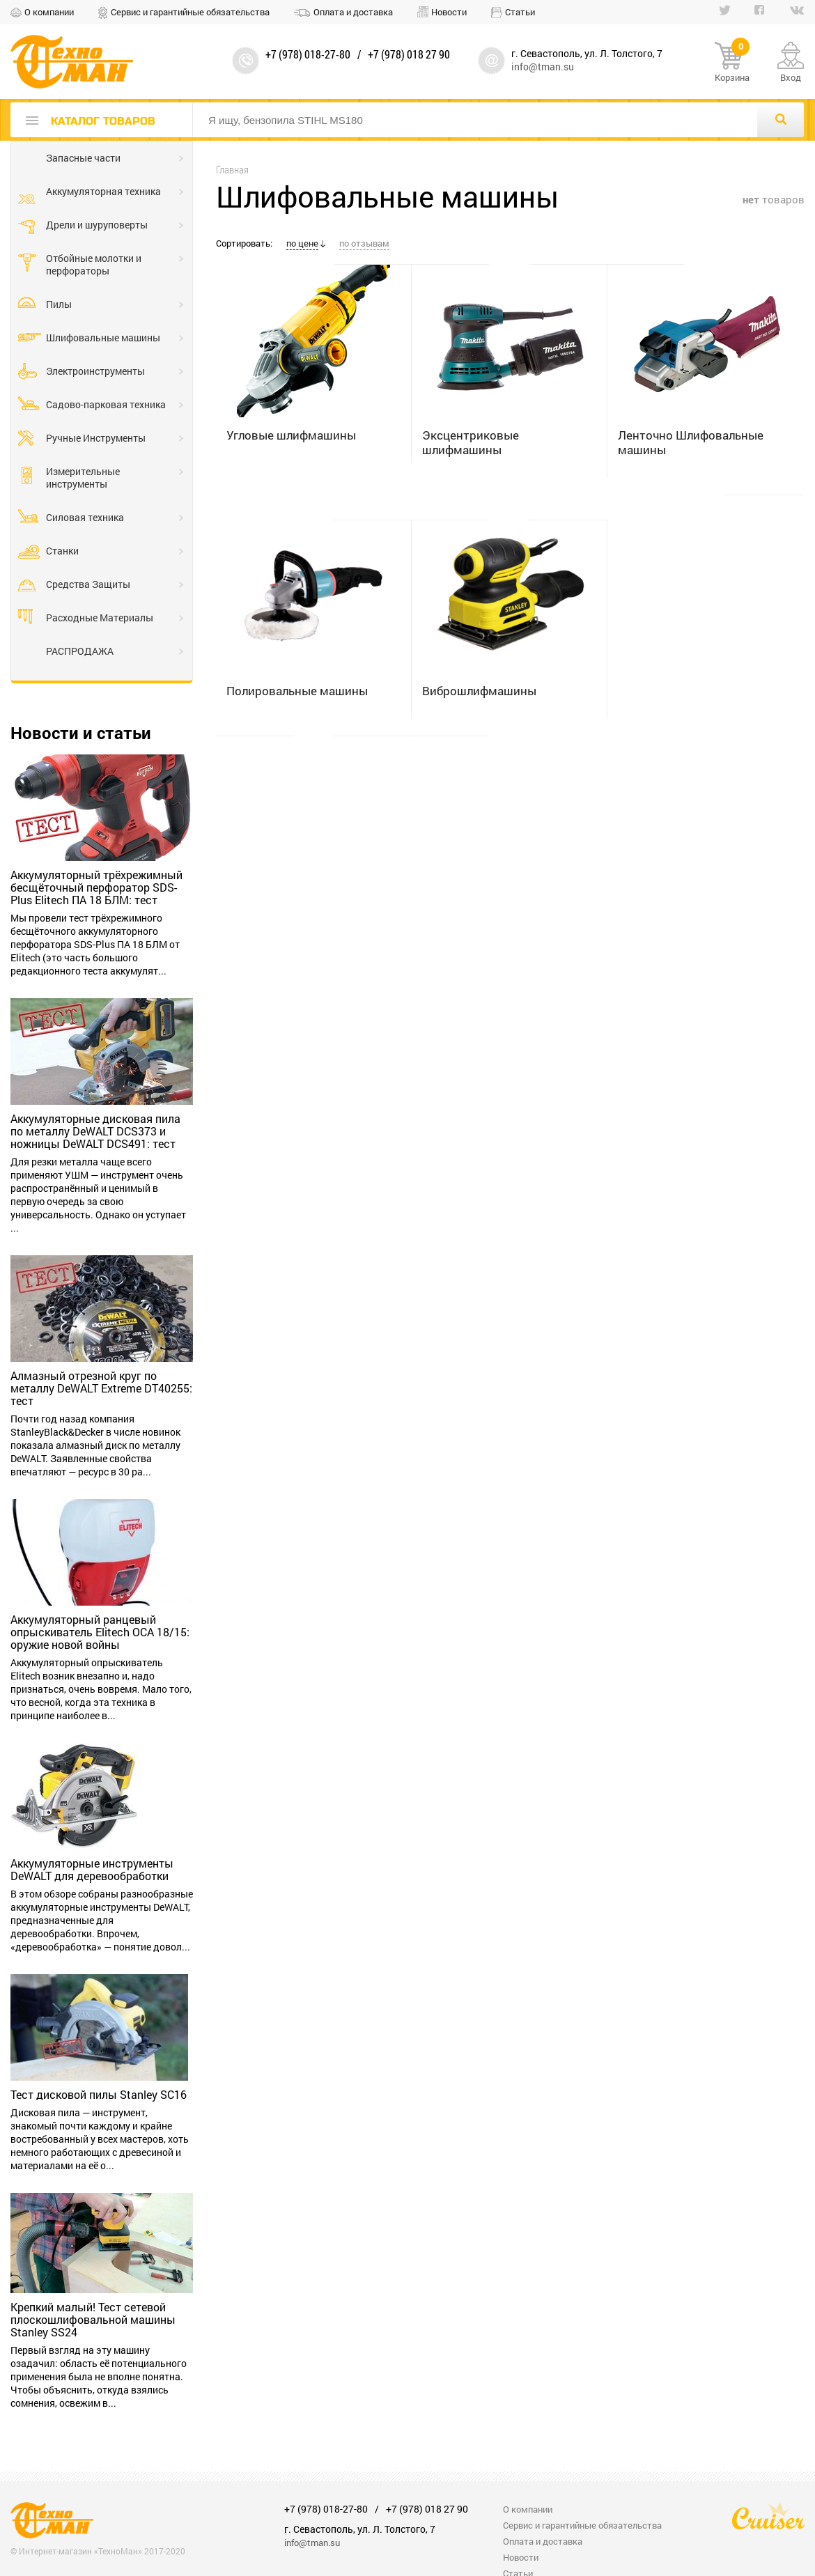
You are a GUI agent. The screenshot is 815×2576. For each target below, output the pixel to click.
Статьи (520, 12)
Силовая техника (85, 517)
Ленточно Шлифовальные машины (690, 442)
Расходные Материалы (99, 617)
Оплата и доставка (353, 12)
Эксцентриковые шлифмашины (470, 442)
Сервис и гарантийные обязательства (190, 12)
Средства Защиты (88, 584)
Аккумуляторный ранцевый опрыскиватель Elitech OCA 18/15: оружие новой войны (99, 1632)
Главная (232, 169)
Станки (62, 550)
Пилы (59, 304)
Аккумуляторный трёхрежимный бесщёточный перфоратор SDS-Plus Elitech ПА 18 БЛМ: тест (96, 887)
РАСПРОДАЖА (80, 651)
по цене (302, 243)
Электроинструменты (95, 371)
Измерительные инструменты (83, 477)
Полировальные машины (297, 690)
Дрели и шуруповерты (97, 224)
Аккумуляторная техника (103, 191)
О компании (49, 12)
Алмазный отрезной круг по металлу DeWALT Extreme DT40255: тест (101, 1388)
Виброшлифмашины (479, 690)
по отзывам (364, 243)
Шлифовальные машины (103, 337)
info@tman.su (542, 66)
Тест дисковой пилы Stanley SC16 (98, 2094)
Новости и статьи (80, 733)
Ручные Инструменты (96, 437)
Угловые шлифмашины (291, 435)
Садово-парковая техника (106, 404)
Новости (449, 12)
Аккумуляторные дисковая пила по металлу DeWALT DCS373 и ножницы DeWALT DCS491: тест (95, 1131)
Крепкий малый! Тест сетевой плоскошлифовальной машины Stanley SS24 (93, 2319)
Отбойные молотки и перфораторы (93, 264)
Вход (790, 77)
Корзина (732, 63)
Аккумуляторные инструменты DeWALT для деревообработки (91, 1869)
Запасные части (83, 157)
